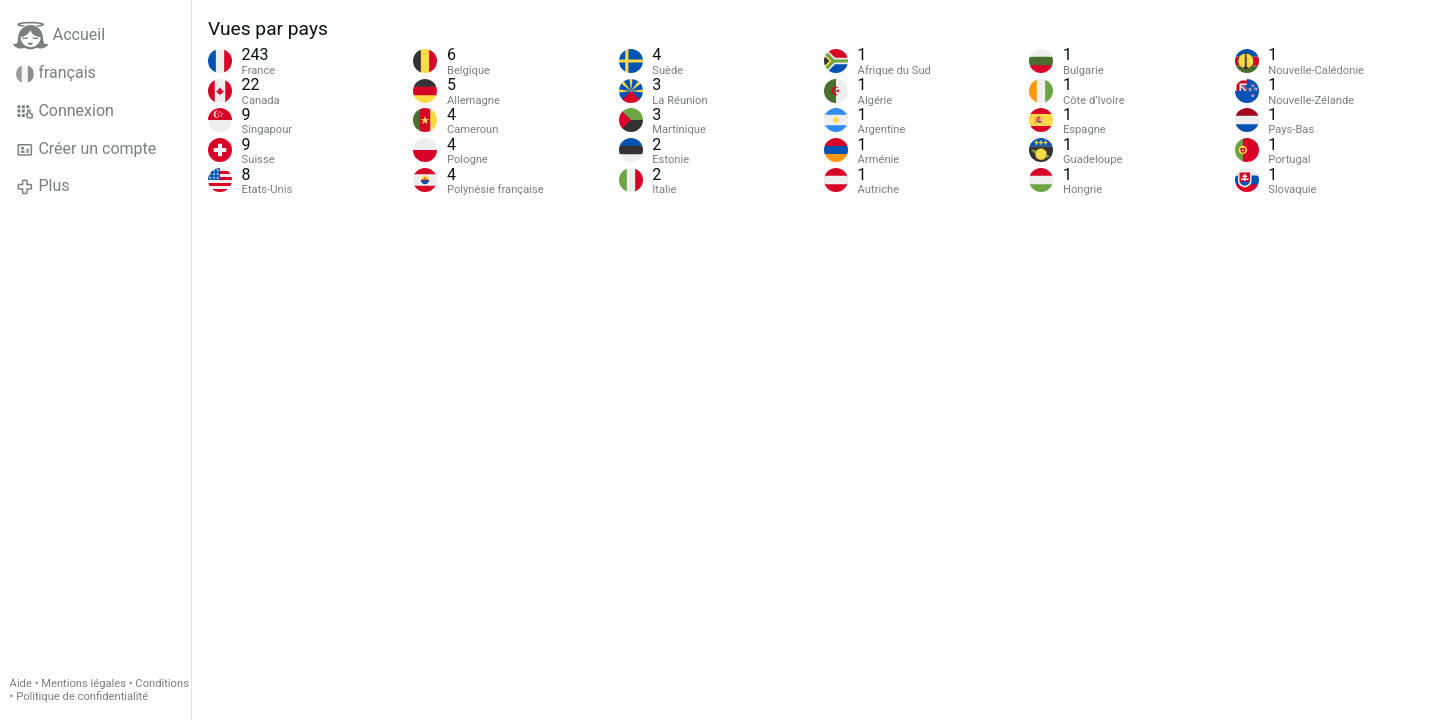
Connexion (65, 111)
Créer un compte (86, 149)
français (56, 73)
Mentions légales (83, 683)
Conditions (162, 683)
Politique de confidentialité (82, 696)
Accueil (59, 35)
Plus (42, 186)
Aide (21, 683)
